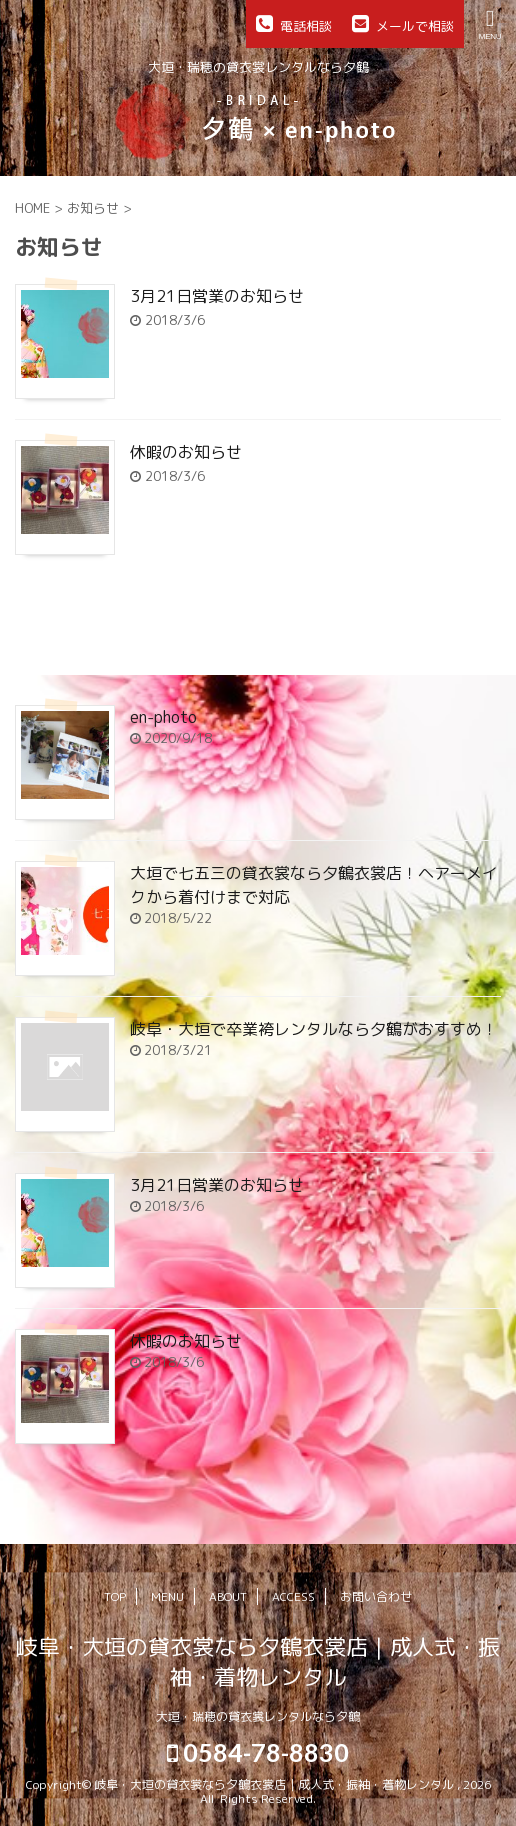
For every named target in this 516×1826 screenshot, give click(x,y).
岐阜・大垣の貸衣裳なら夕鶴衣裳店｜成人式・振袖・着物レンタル (258, 1661)
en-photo (163, 717)
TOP (115, 1596)
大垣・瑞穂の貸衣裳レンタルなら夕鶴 (258, 1716)
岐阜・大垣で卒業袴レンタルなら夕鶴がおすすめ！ (314, 1029)
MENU (167, 1596)
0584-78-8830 (258, 1752)
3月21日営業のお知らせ (217, 296)
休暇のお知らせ (186, 452)
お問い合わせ (376, 1596)
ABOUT (228, 1596)
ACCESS (293, 1596)
